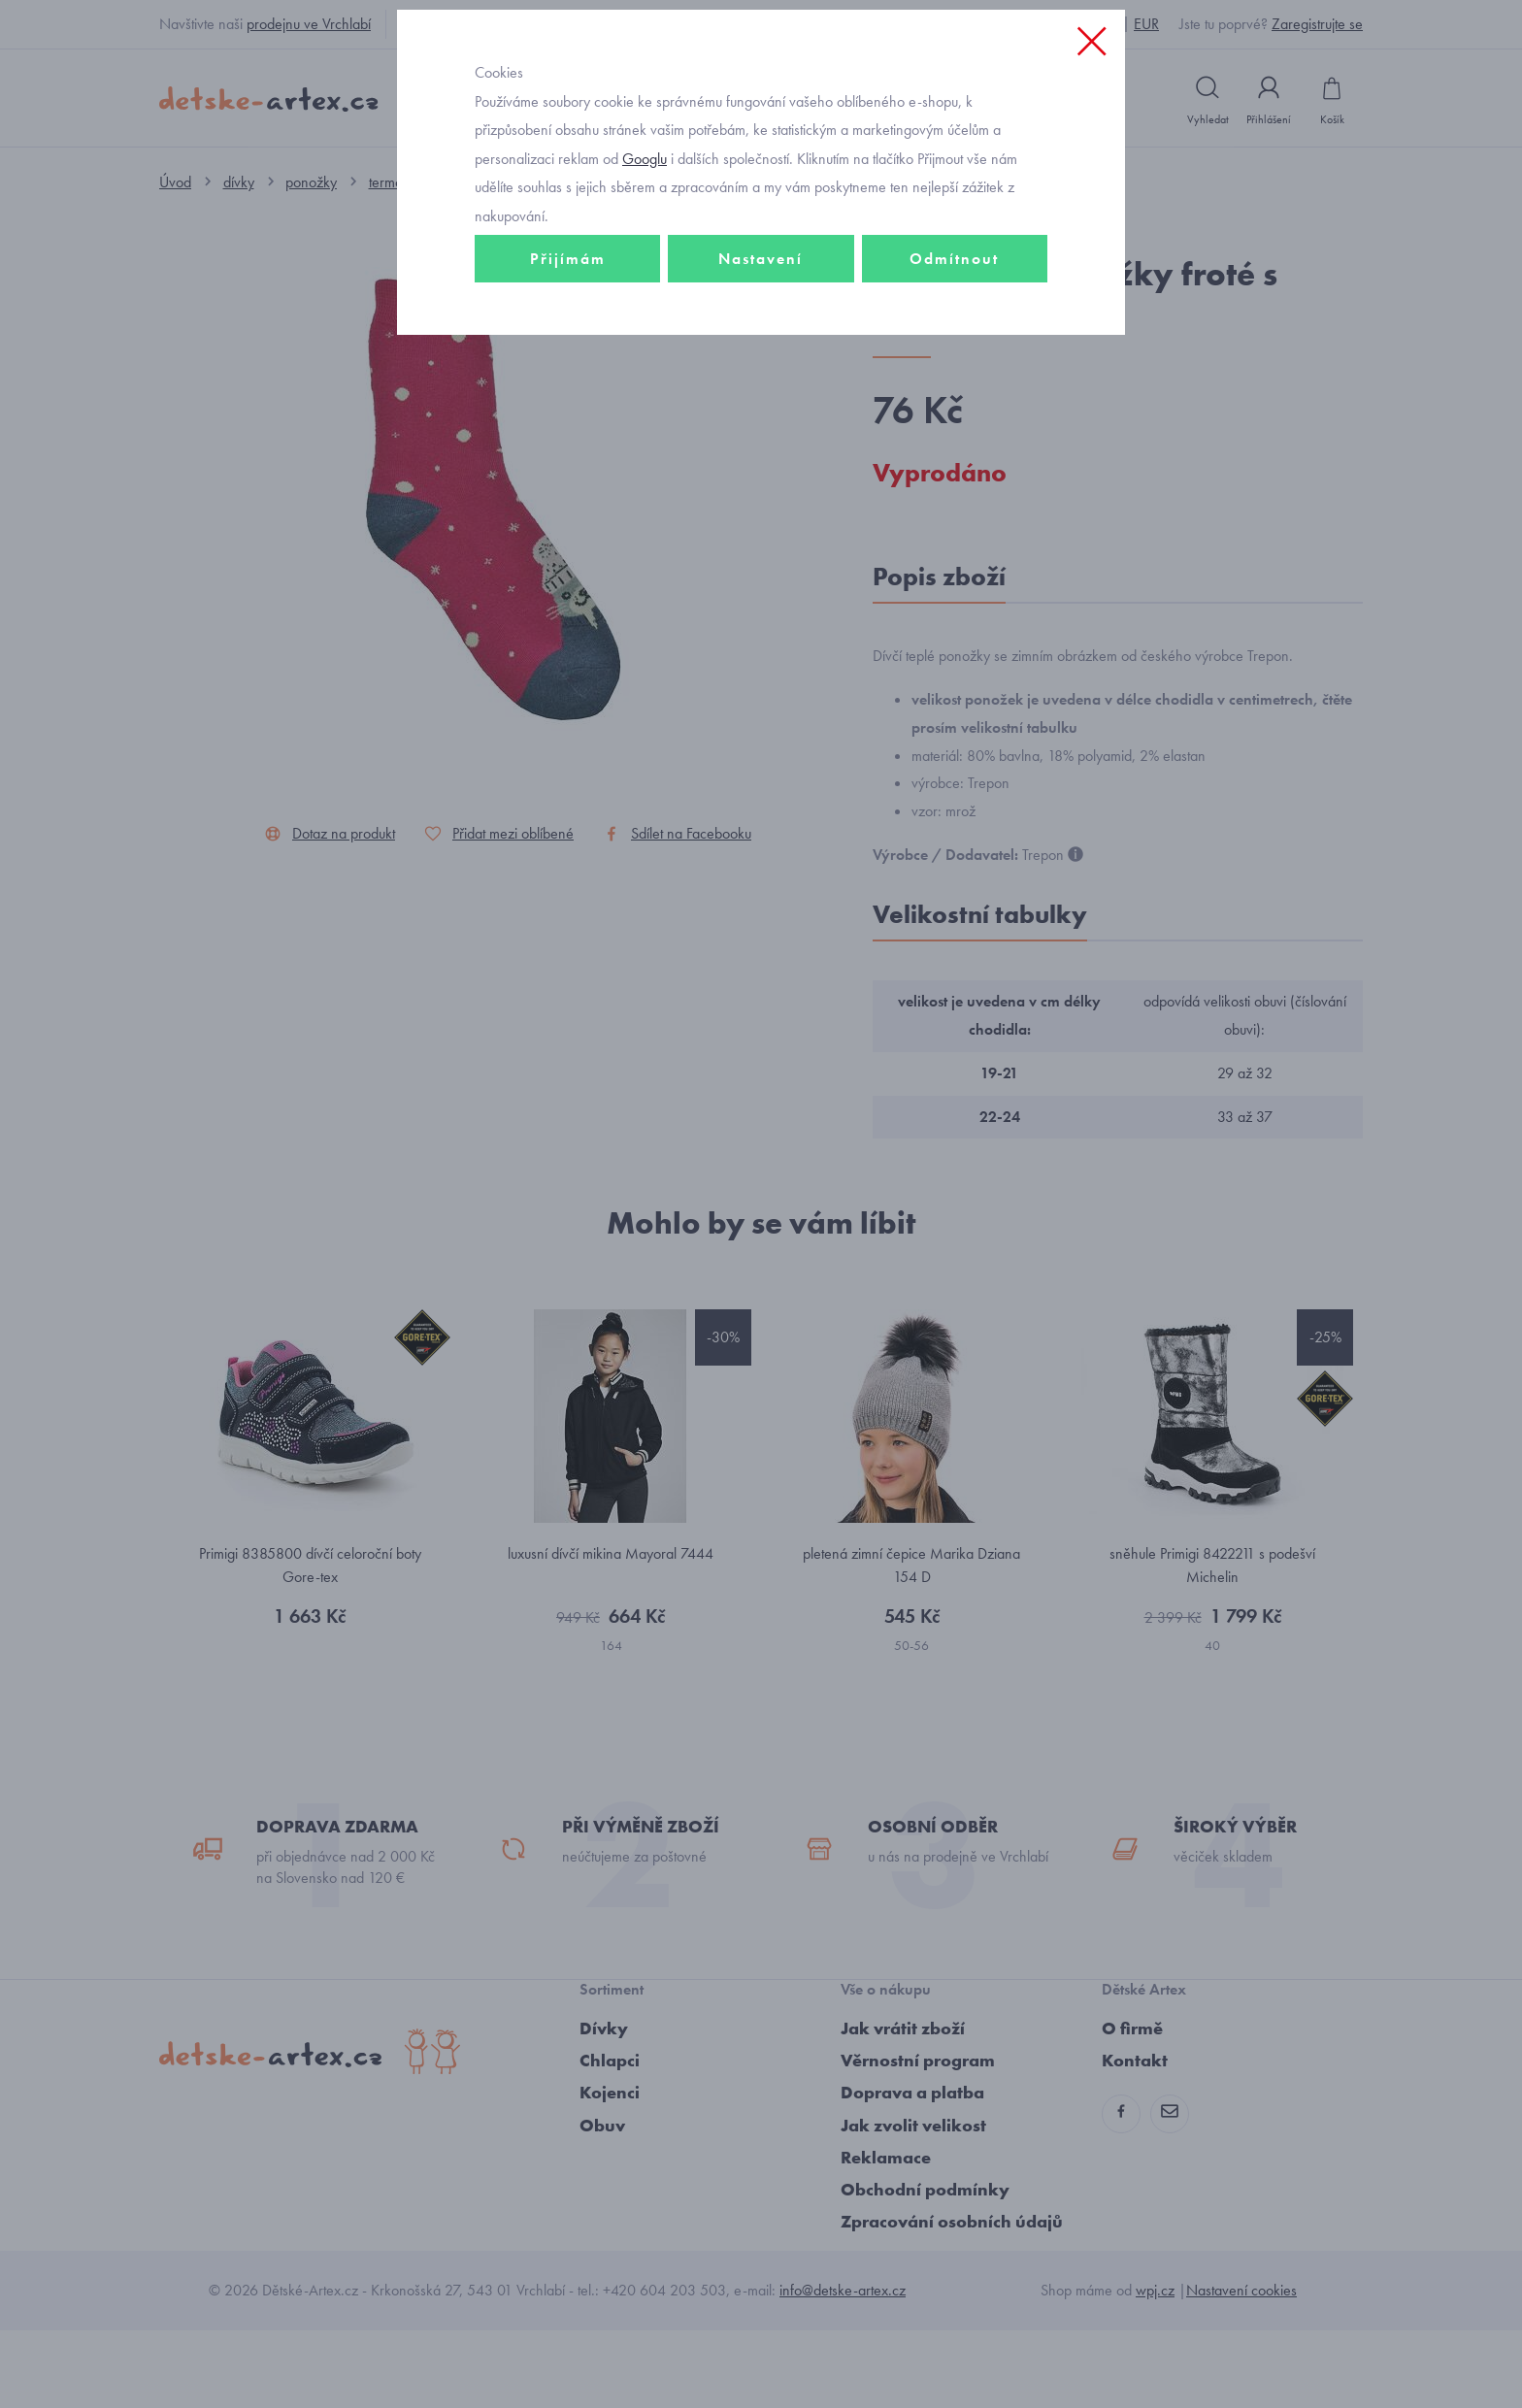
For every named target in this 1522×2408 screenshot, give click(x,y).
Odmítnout (954, 394)
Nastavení (760, 394)
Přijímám (568, 394)
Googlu (644, 294)
